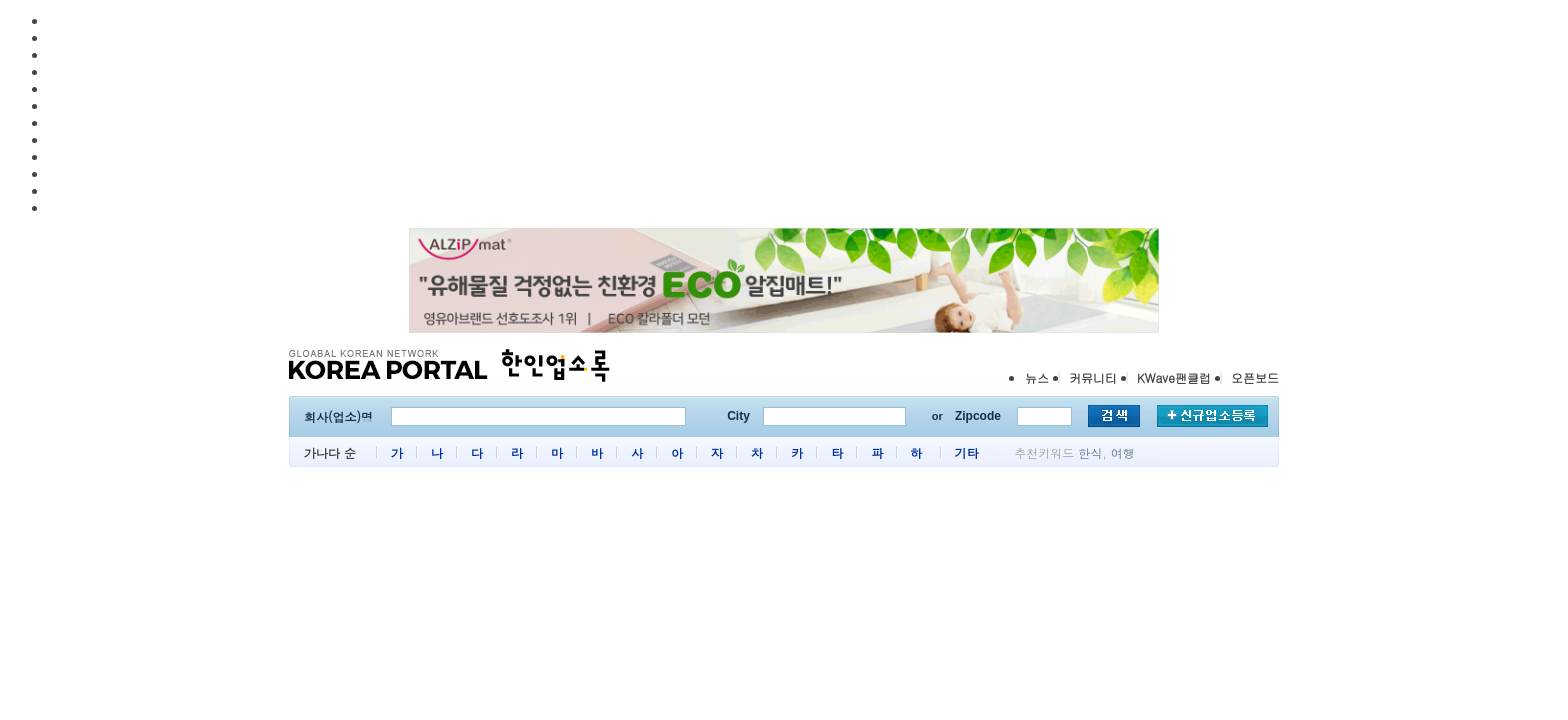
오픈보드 (1255, 377)
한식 (1090, 452)
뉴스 (1037, 377)
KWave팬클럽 (1174, 377)
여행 (1123, 452)
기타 (966, 452)
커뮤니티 (1093, 377)
